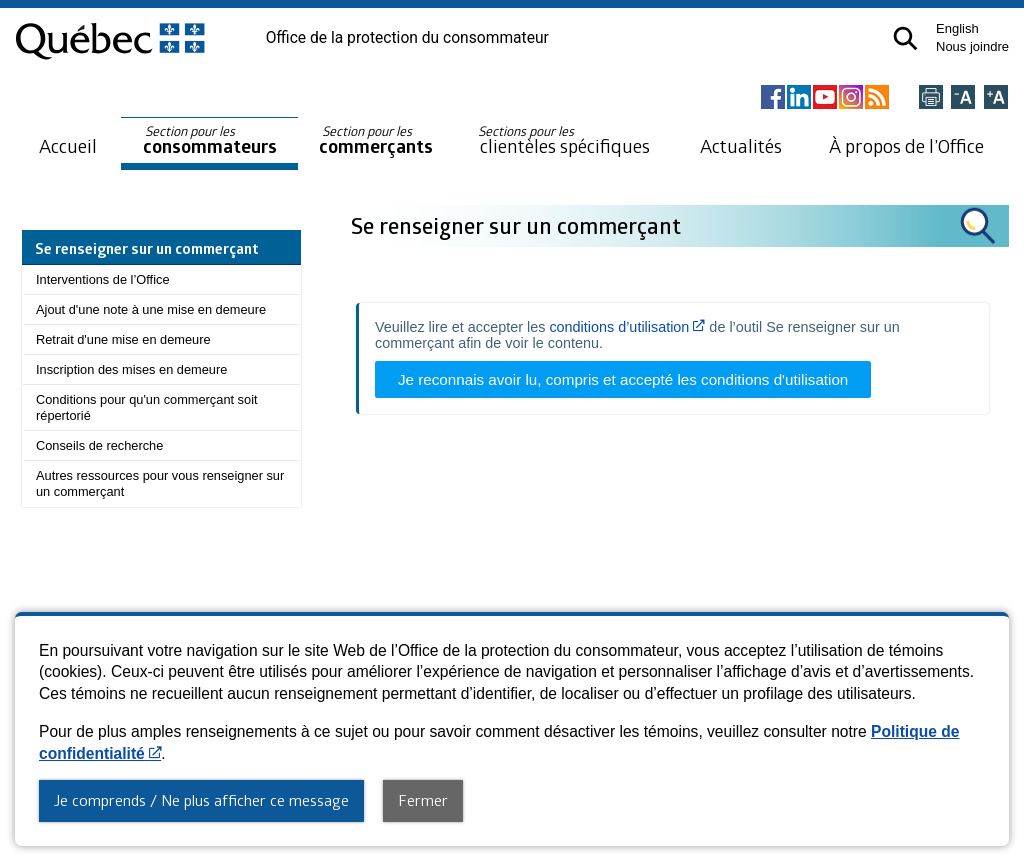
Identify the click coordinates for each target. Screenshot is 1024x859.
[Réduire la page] (963, 98)
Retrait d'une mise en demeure (123, 339)
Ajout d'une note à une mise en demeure (151, 309)
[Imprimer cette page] (931, 98)
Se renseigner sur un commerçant (518, 225)
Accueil (68, 145)
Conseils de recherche (99, 445)
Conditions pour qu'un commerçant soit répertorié (147, 407)
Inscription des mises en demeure (131, 369)
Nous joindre (972, 46)
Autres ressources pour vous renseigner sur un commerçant (160, 483)
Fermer (423, 800)
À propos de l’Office (906, 145)
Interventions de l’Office (103, 279)
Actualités (741, 145)
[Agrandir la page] (996, 98)
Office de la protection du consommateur (407, 38)
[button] (905, 38)
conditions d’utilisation (627, 327)
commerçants (376, 140)
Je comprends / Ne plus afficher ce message (201, 800)
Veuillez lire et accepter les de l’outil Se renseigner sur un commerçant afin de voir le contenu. (637, 335)
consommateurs (210, 140)
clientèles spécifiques (564, 140)
